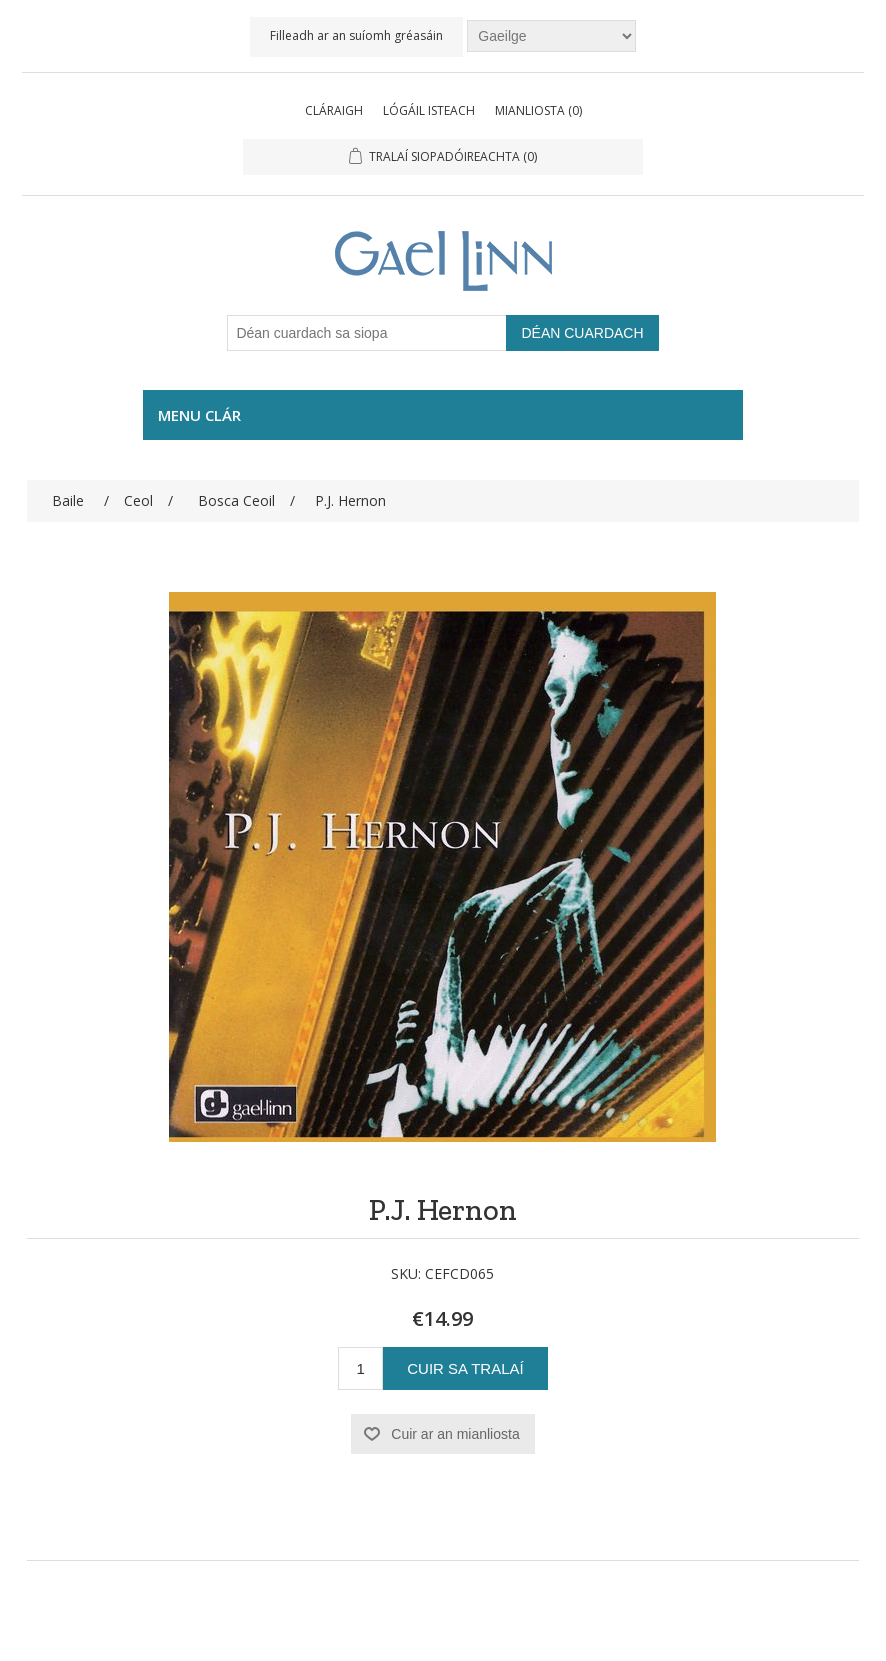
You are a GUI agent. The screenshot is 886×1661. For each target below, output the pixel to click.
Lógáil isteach (429, 110)
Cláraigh (334, 110)
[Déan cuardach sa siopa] (367, 333)
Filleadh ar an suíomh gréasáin (356, 35)
